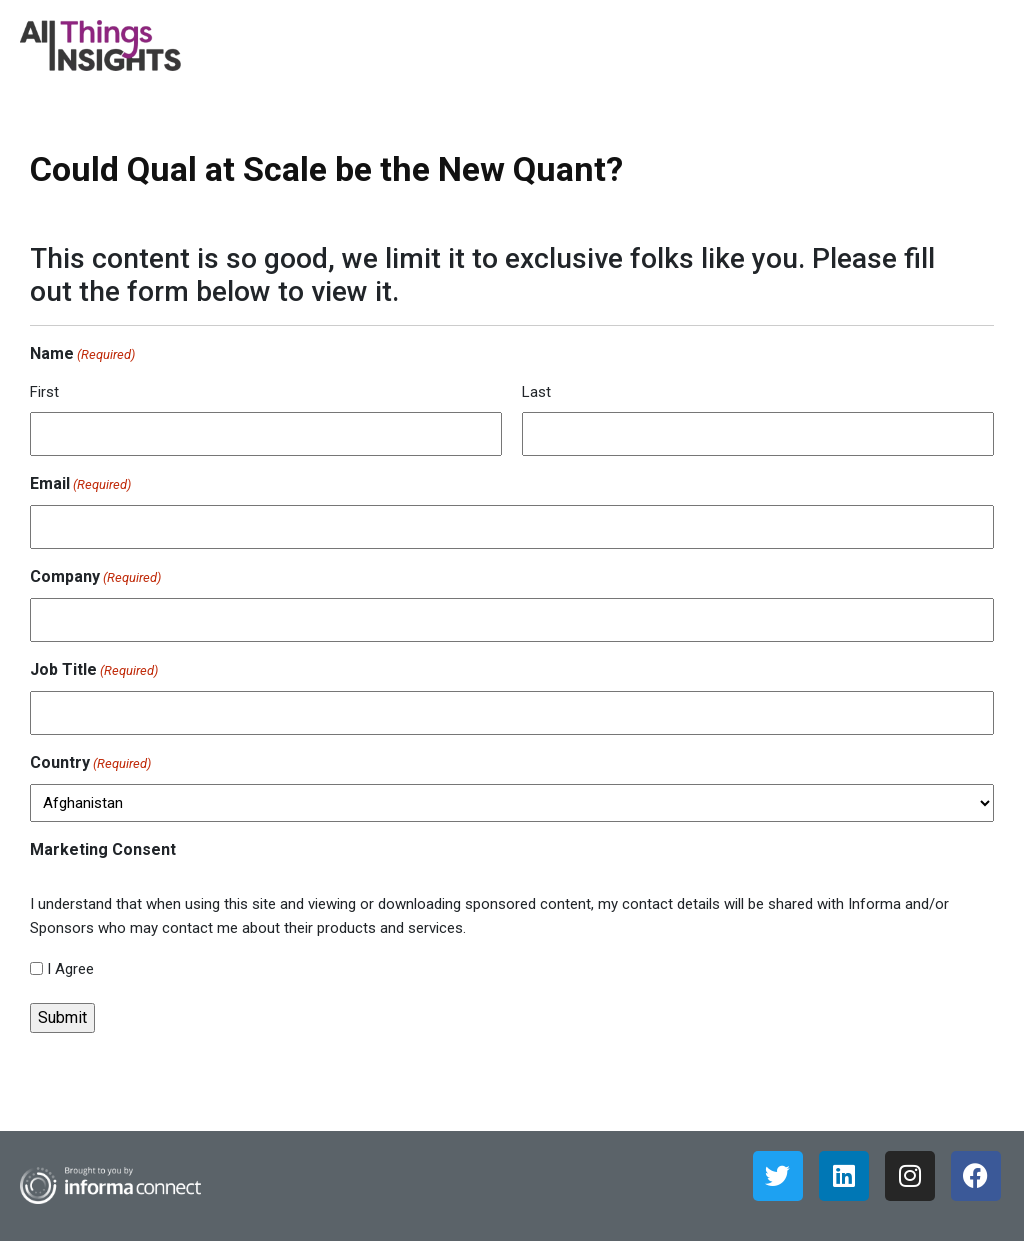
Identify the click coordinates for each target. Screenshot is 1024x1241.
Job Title (94, 671)
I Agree (70, 969)
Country (90, 764)
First (44, 392)
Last (536, 392)
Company (95, 578)
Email (80, 485)
